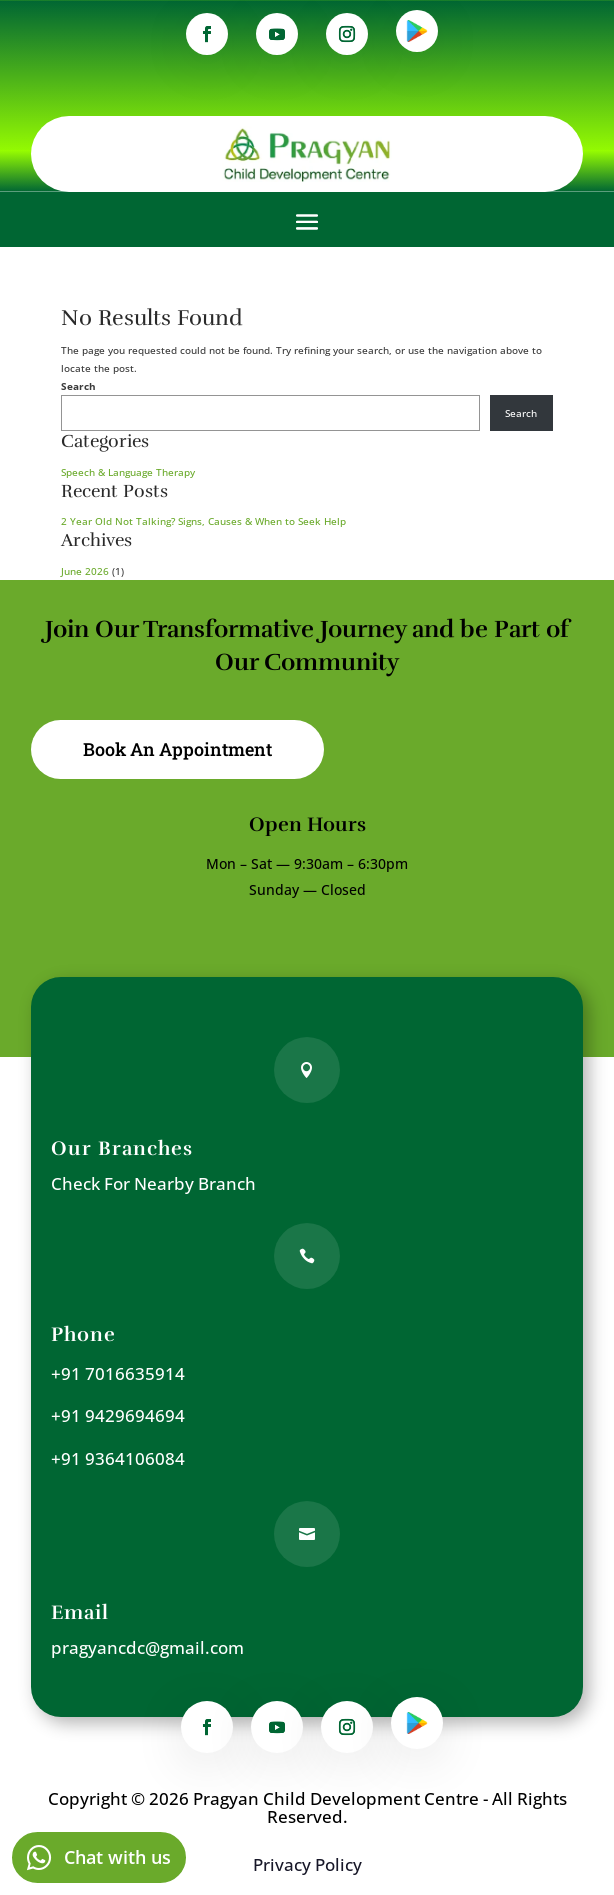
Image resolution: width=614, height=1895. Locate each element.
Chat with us (117, 1857)
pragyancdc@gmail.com (147, 1647)
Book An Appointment (177, 749)
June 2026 (85, 571)
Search (78, 386)
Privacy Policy (307, 1864)
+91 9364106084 (118, 1458)
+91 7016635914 (118, 1373)
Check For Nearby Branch (153, 1183)
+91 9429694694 (118, 1415)
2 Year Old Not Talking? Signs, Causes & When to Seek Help (203, 521)
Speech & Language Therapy (128, 472)
